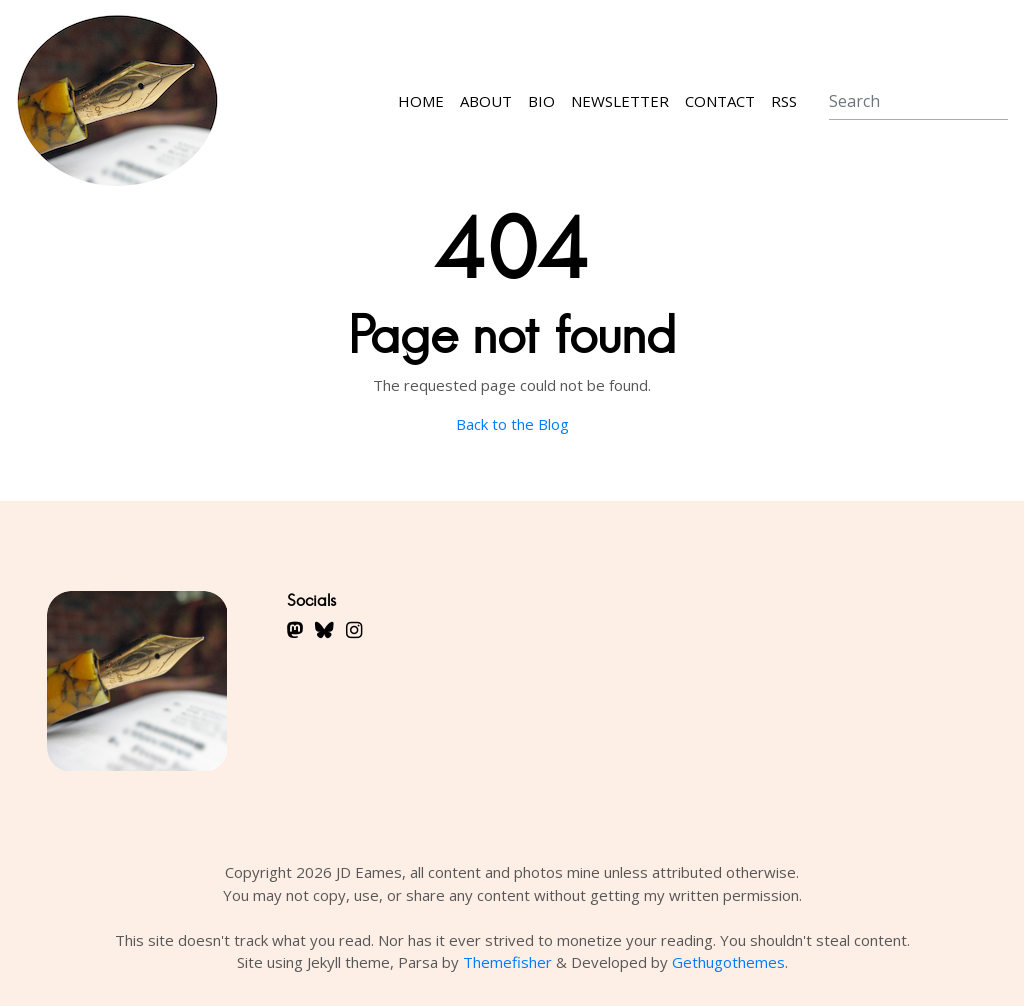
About (486, 101)
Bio (541, 101)
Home (421, 101)
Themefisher (507, 962)
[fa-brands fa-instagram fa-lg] (354, 629)
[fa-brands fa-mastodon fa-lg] (295, 629)
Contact (720, 101)
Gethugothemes (728, 962)
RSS (784, 101)
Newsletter (620, 101)
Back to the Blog (512, 424)
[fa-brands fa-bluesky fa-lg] (324, 629)
